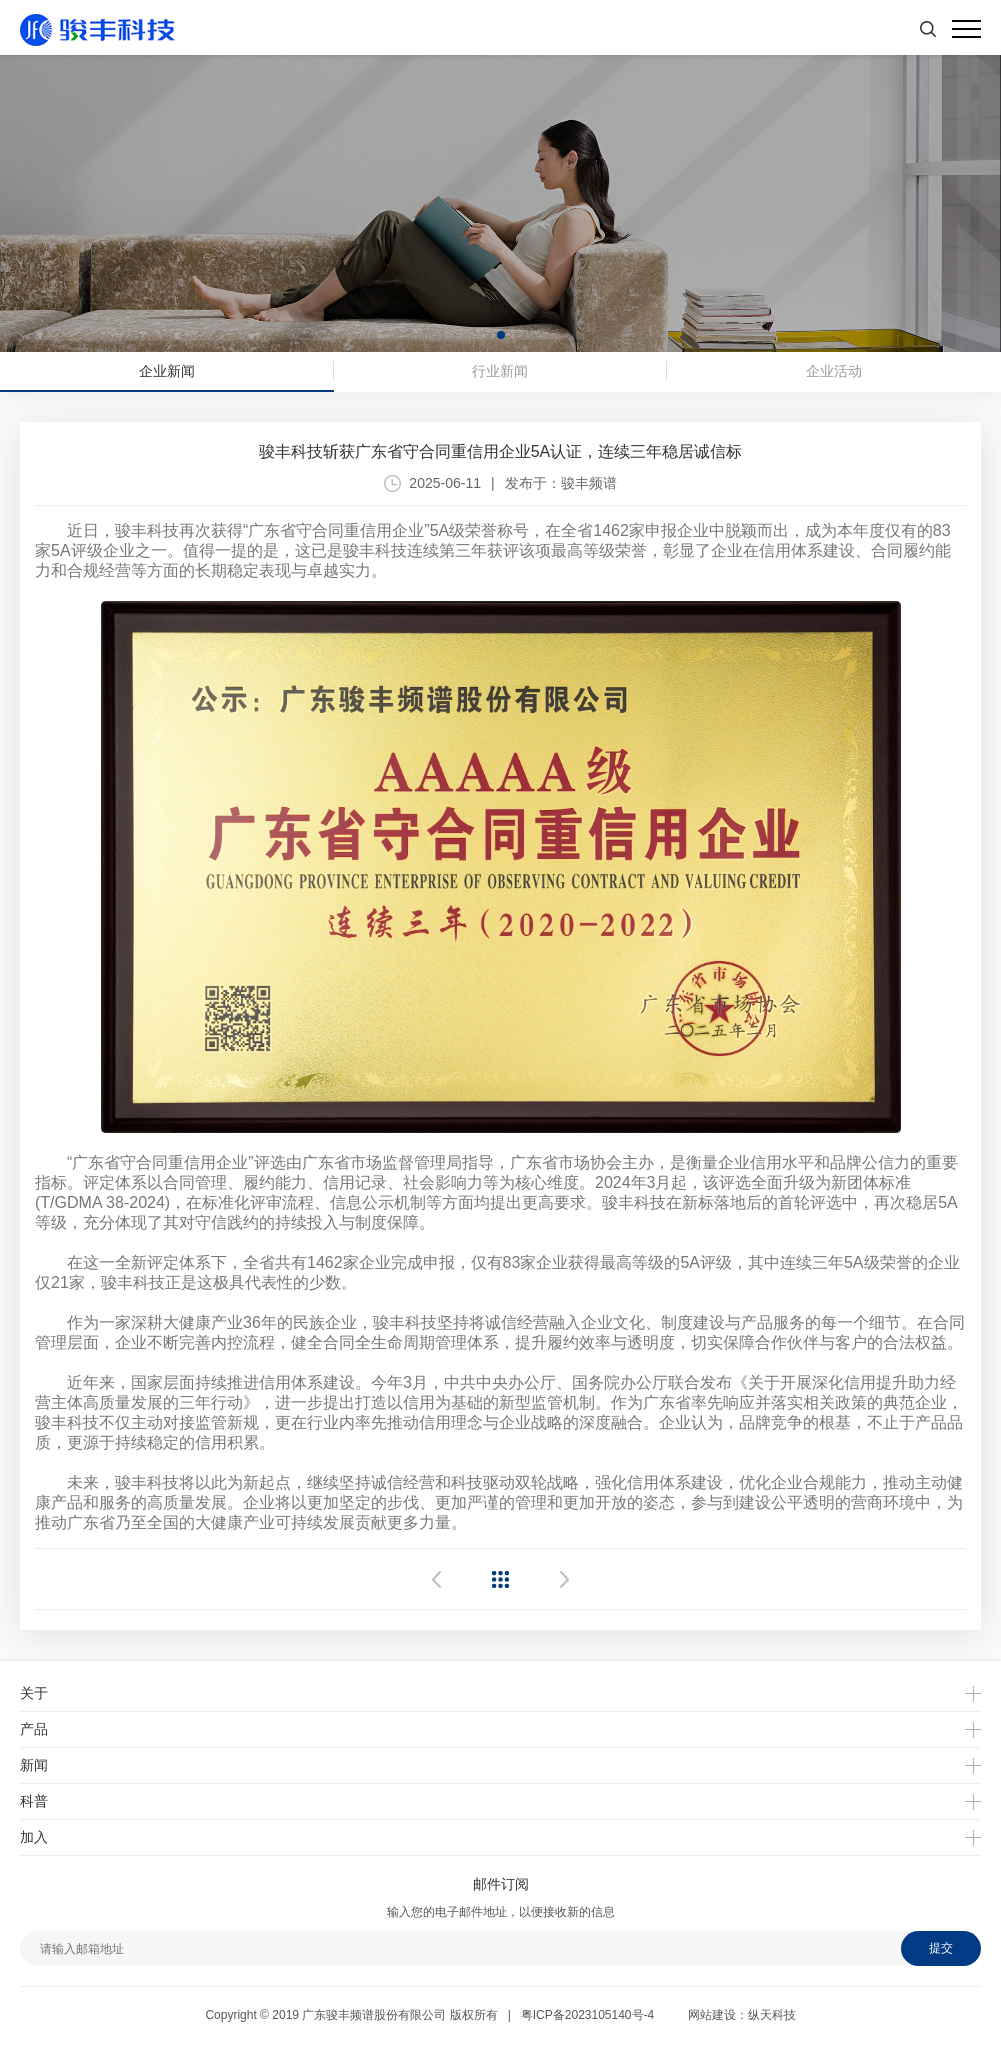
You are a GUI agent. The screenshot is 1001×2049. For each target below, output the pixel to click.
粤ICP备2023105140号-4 (587, 2015)
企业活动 (834, 371)
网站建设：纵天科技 (742, 2015)
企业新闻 (167, 371)
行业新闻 (500, 371)
